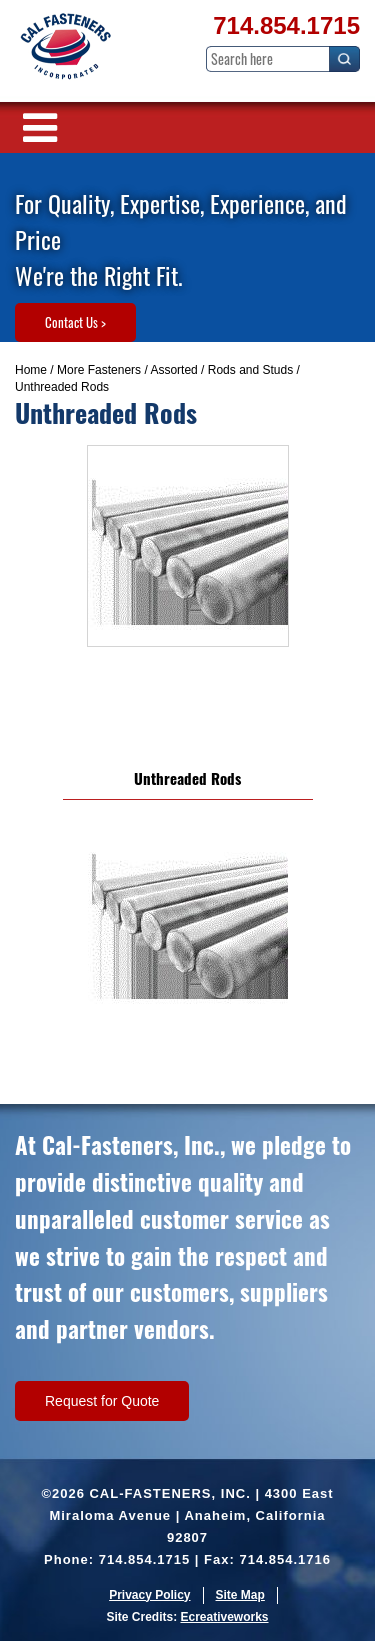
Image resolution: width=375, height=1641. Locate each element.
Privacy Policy (149, 1595)
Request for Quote (102, 1401)
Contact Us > (75, 322)
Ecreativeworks (224, 1617)
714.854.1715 (286, 25)
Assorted (173, 370)
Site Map (240, 1595)
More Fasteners (99, 370)
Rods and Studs (250, 370)
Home (31, 370)
